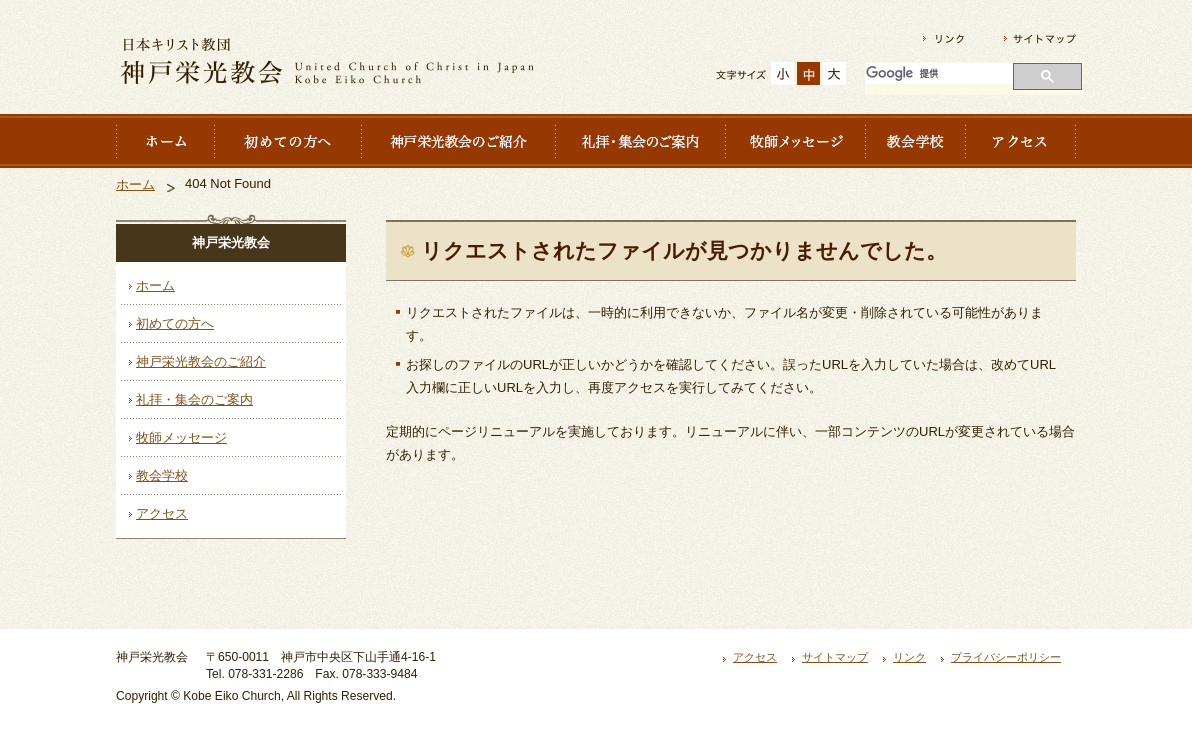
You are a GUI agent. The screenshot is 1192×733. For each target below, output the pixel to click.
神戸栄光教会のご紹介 (201, 361)
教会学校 (162, 475)
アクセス (162, 513)
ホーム (135, 184)
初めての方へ (175, 323)
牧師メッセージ (181, 437)
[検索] (939, 73)
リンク (909, 657)
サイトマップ (835, 657)
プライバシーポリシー (1006, 657)
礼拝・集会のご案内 (194, 399)
